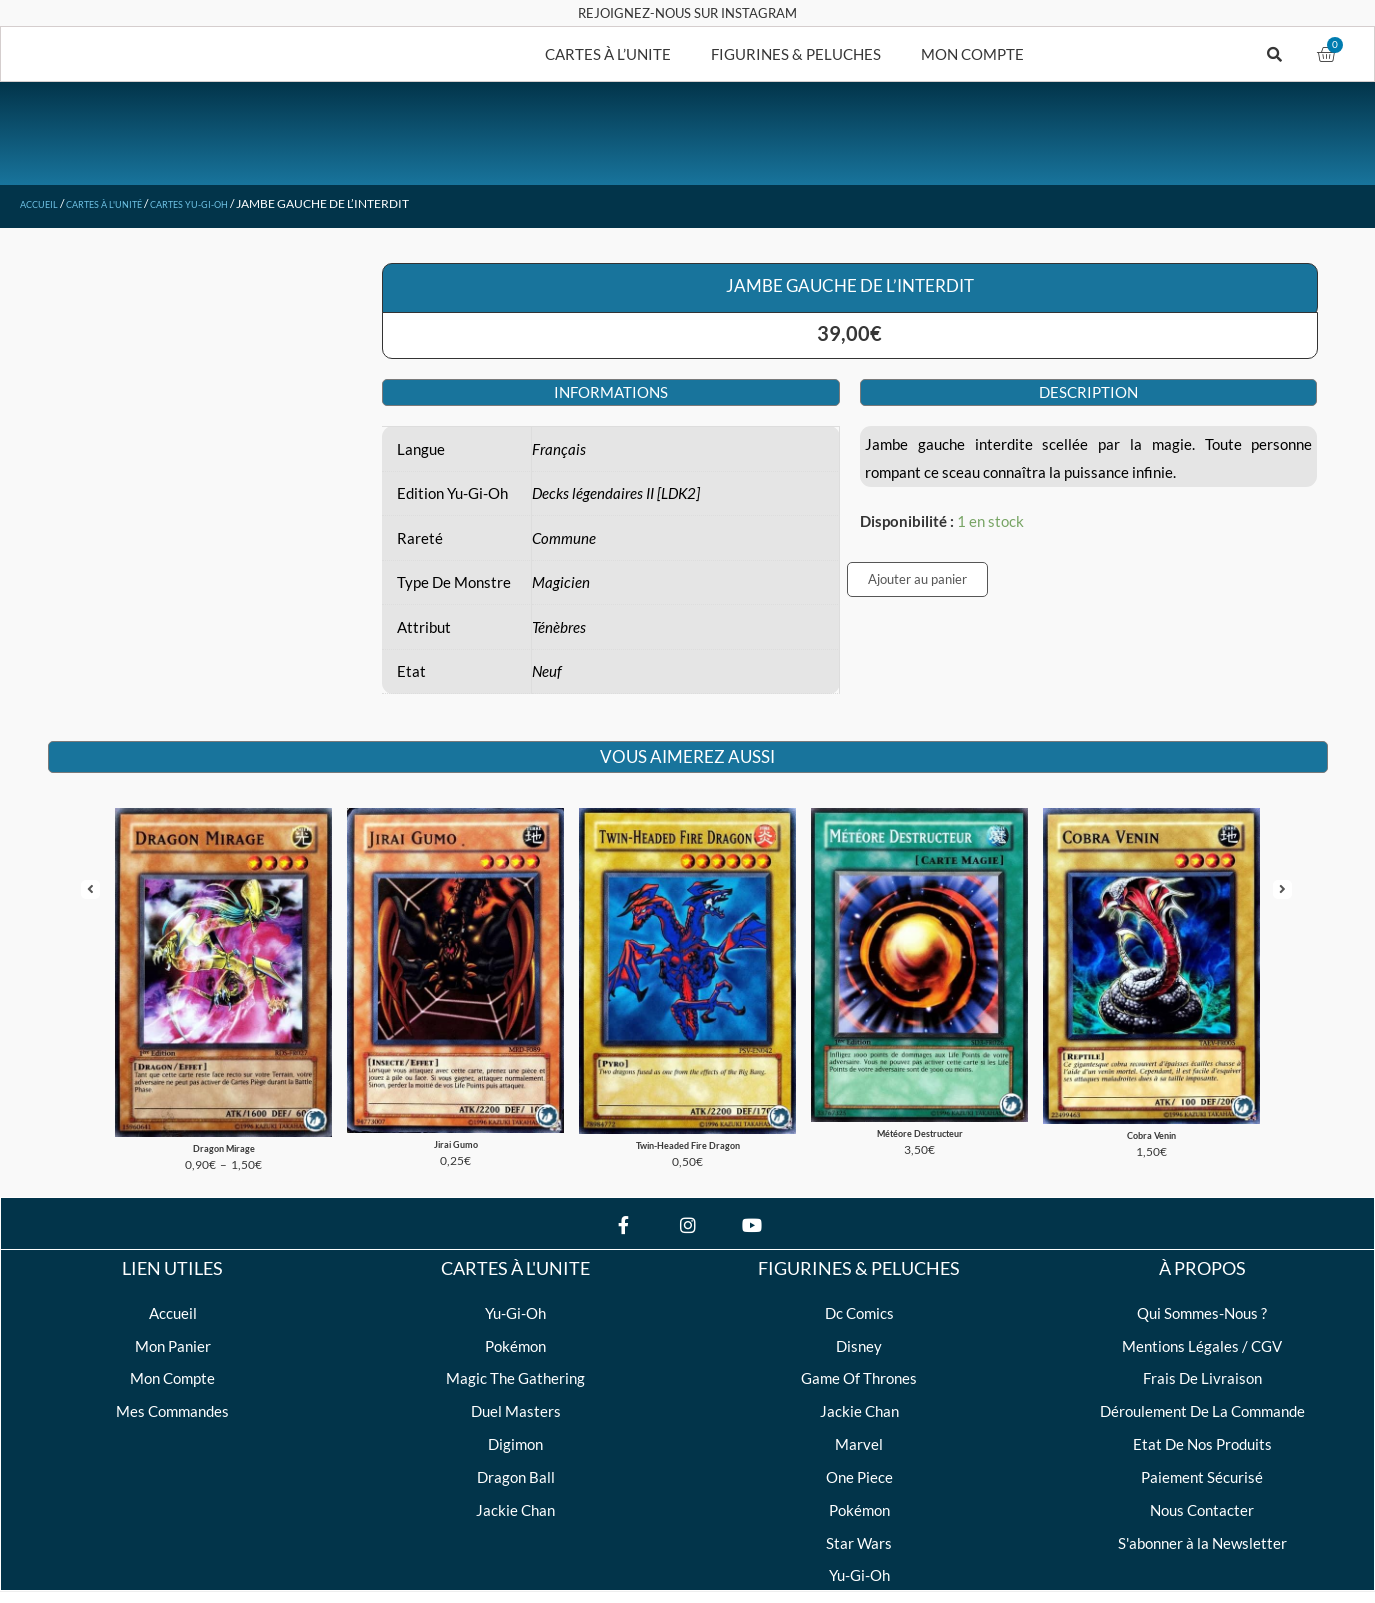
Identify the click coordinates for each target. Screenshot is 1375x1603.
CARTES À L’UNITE (608, 54)
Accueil (45, 203)
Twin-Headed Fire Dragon (687, 1115)
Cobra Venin (1152, 1105)
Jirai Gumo (455, 1114)
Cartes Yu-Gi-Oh (236, 203)
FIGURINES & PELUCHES (796, 54)
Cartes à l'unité (127, 203)
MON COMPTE (972, 54)
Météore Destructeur (920, 1104)
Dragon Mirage (223, 1117)
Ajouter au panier (917, 579)
